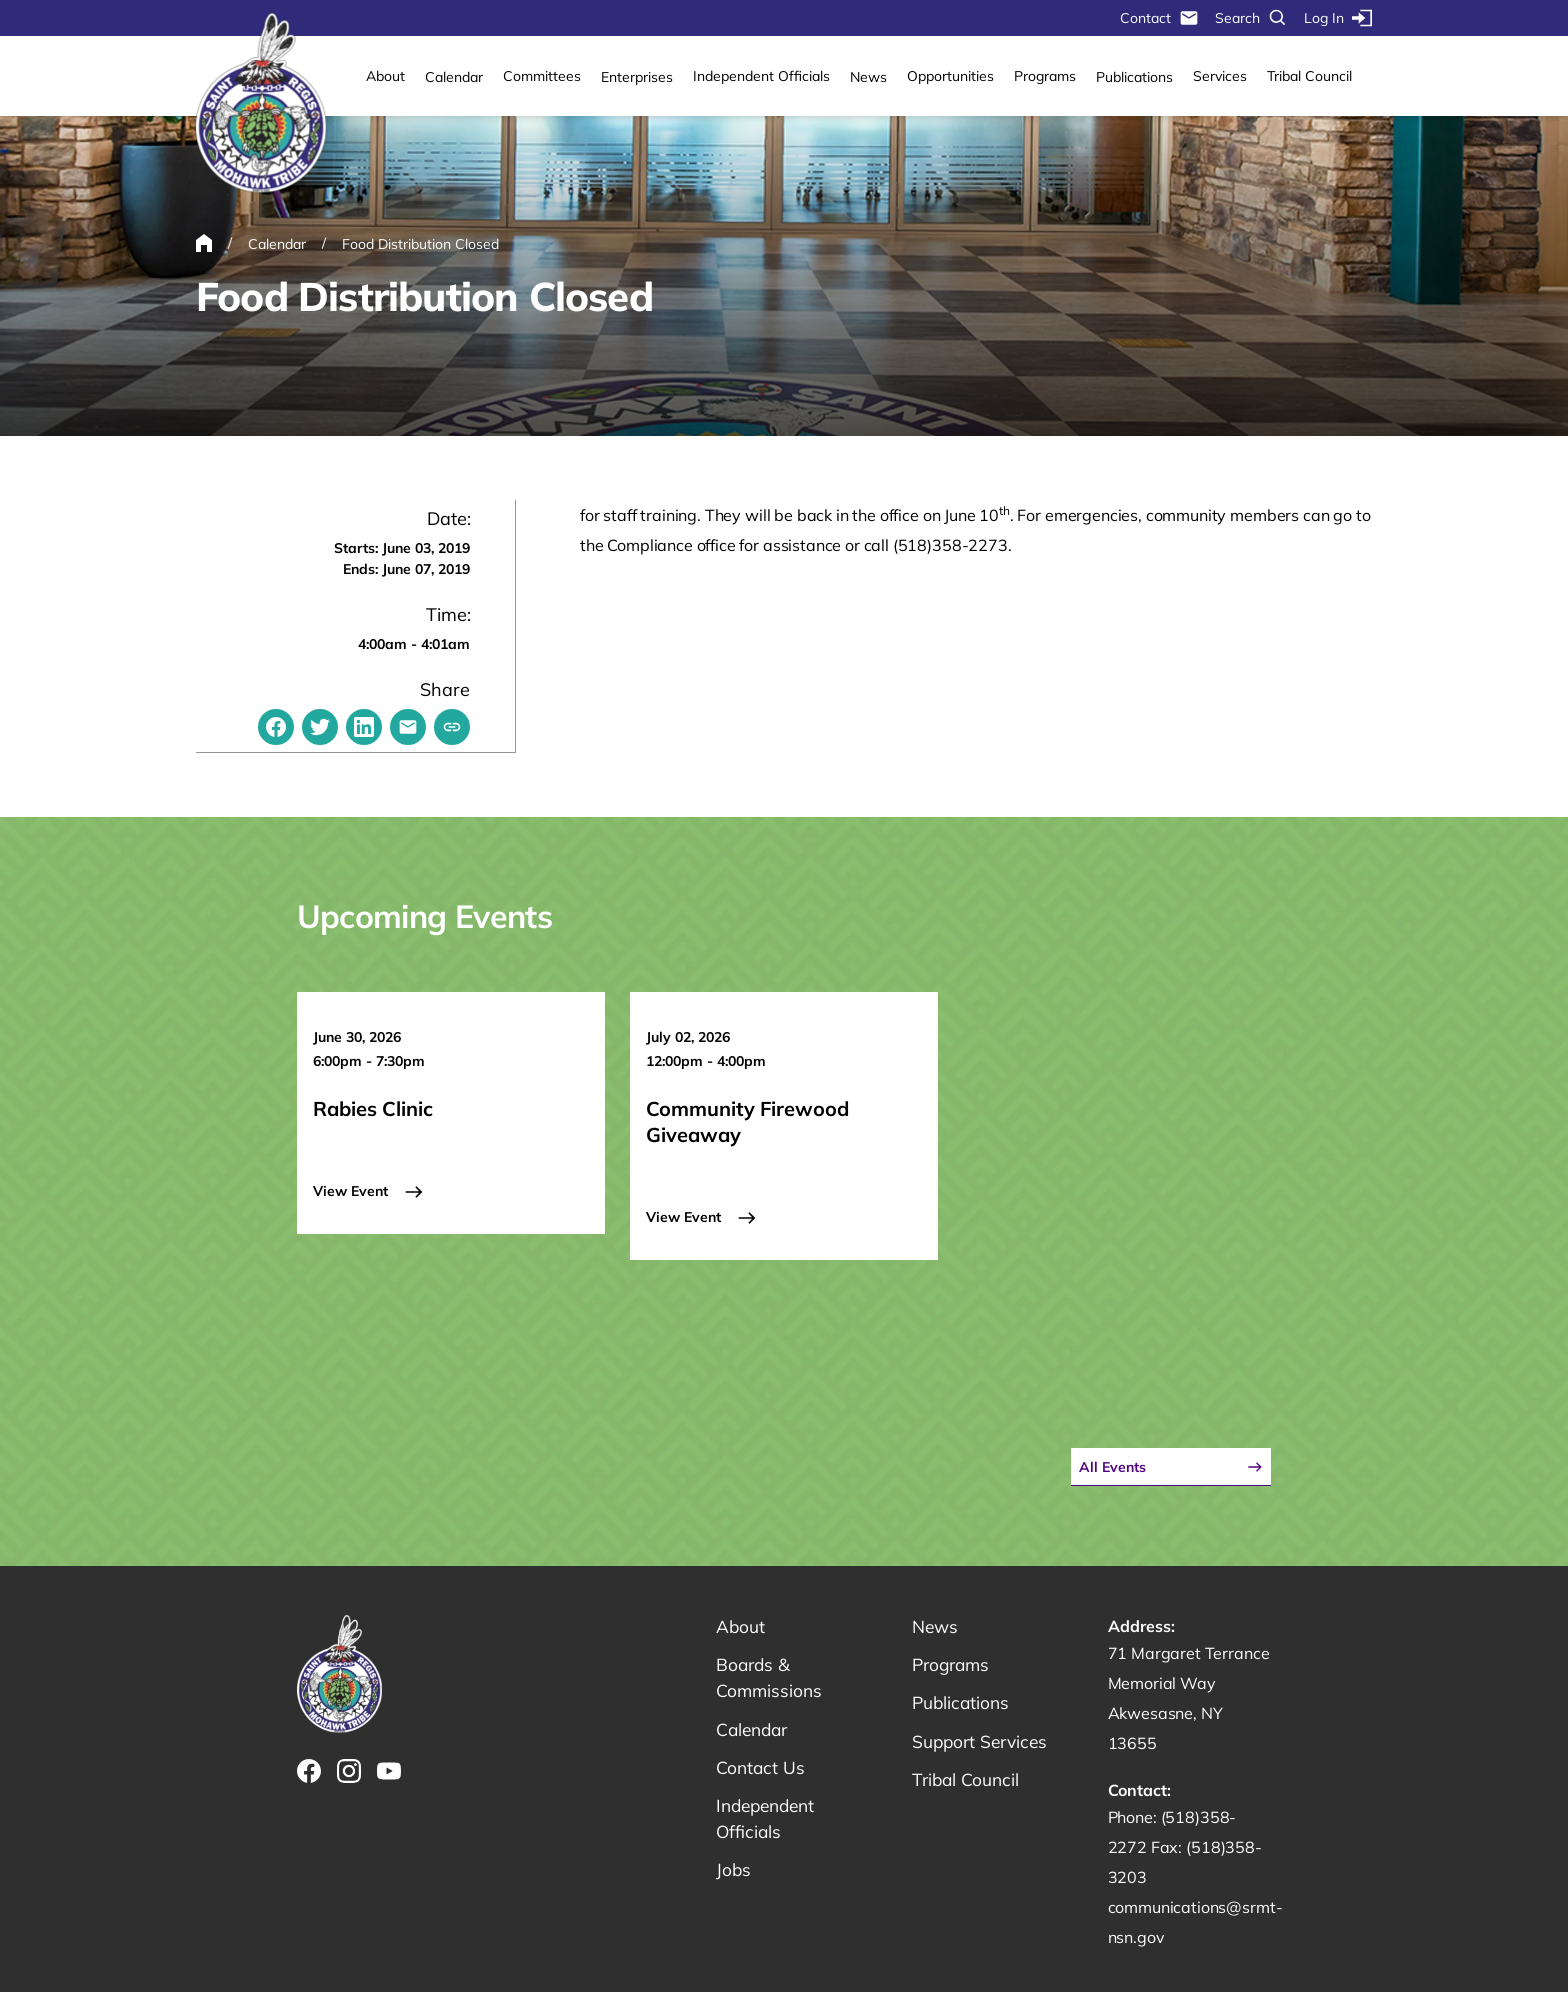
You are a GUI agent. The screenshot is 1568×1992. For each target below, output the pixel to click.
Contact (1159, 18)
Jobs (734, 1868)
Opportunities (950, 76)
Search (1251, 18)
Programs (1045, 76)
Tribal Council (1309, 76)
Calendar (454, 77)
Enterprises (637, 77)
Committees (542, 76)
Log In (1338, 18)
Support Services (983, 1736)
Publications (1134, 77)
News (868, 77)
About (385, 76)
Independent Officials (761, 76)
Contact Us (761, 1763)
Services (1220, 76)
